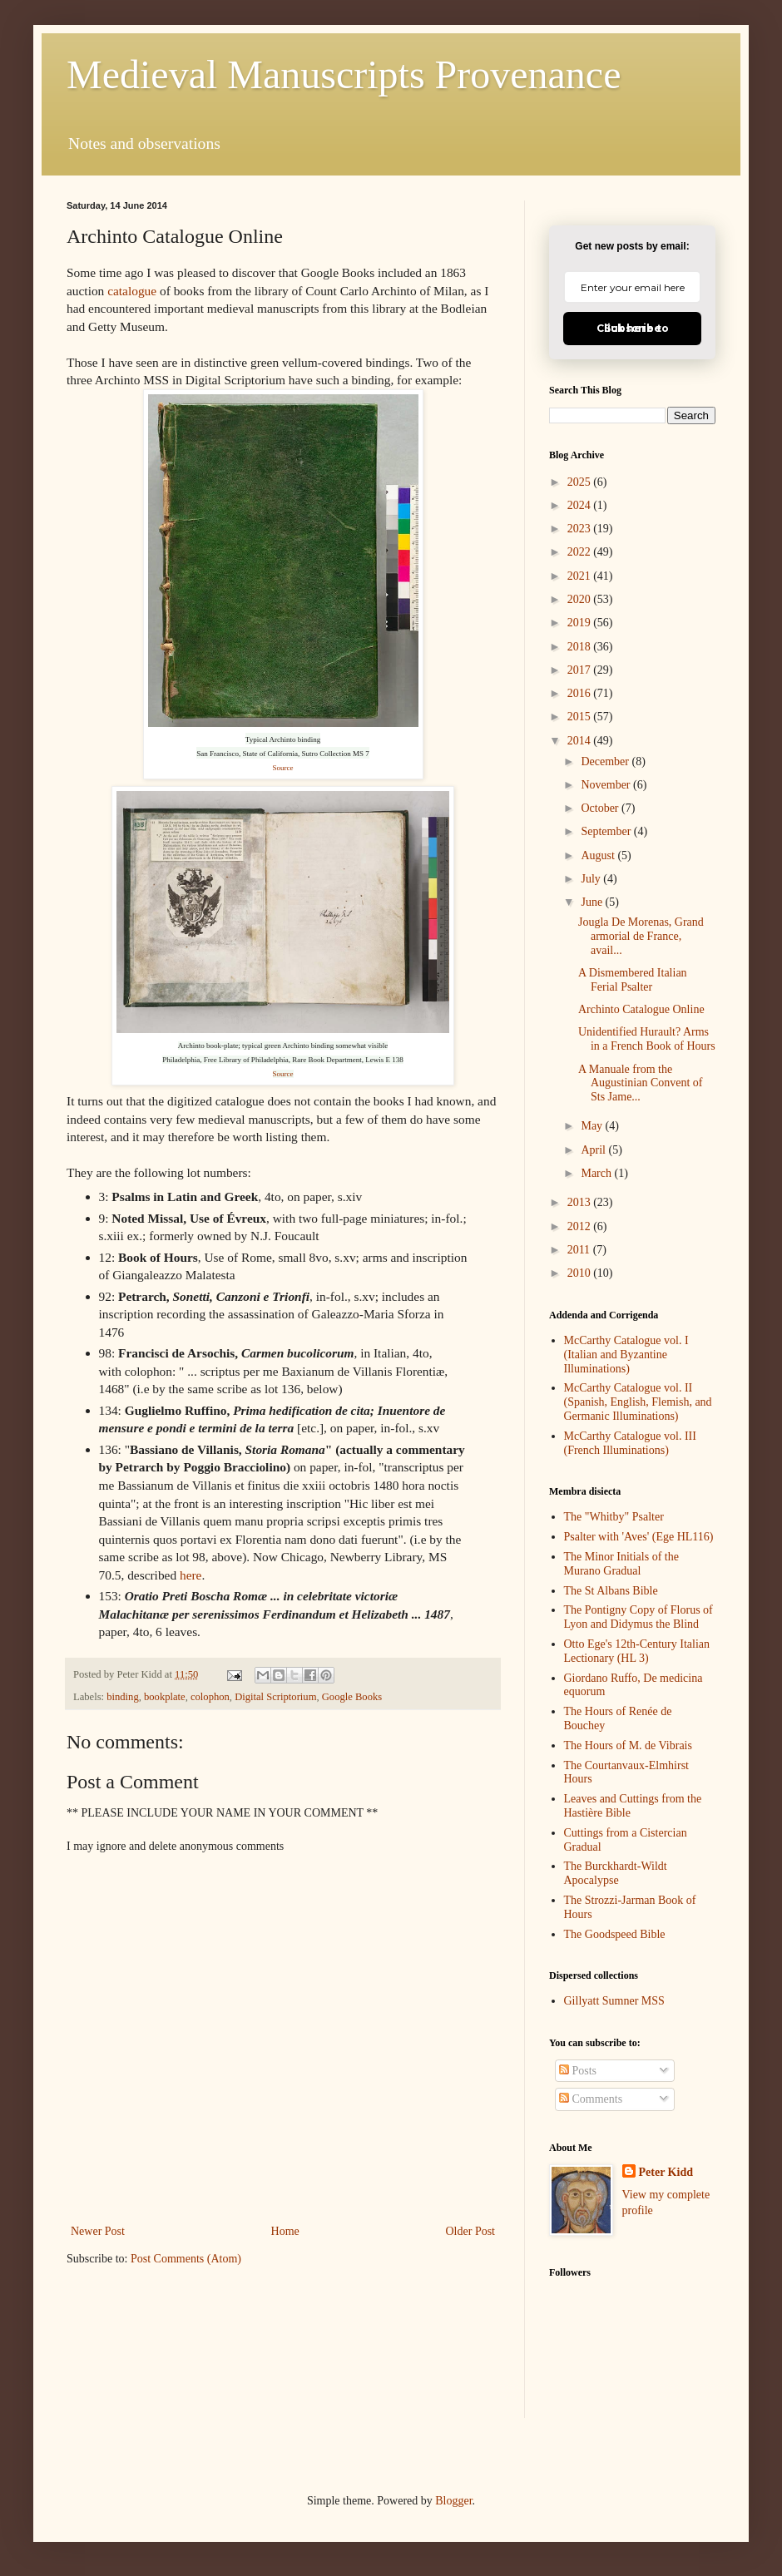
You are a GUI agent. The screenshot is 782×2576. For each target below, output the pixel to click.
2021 (580, 576)
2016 (580, 693)
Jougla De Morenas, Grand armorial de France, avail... (641, 936)
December (606, 761)
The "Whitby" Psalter (614, 1516)
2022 (580, 552)
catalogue (131, 291)
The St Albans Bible (611, 1591)
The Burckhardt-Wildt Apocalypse (615, 1873)
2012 (580, 1226)
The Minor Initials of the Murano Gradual (621, 1563)
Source (283, 768)
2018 (580, 646)
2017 (580, 670)
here (190, 1575)
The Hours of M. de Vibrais (628, 1745)
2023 (580, 528)
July (592, 879)
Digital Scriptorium (275, 1697)
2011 (580, 1250)
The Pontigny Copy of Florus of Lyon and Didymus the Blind (638, 1617)
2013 (580, 1202)
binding (122, 1697)
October (601, 808)
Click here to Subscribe (632, 328)
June (593, 902)
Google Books (352, 1697)
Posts (577, 2070)
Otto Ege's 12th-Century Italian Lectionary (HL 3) (637, 1651)
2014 (580, 740)
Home (285, 2231)
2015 (580, 716)
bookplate (165, 1697)
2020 (580, 599)
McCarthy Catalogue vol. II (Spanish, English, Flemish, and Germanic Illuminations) (638, 1402)
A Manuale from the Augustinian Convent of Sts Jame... (640, 1083)
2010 (580, 1273)
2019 (580, 622)
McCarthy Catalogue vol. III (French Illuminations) (630, 1443)
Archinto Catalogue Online (641, 1009)
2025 (580, 482)
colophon (210, 1697)
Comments (590, 2099)
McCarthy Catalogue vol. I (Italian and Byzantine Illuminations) (626, 1354)
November (607, 785)
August (599, 855)
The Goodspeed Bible (615, 1934)
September (607, 831)
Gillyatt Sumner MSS (614, 2001)
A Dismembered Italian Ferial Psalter (632, 980)
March (597, 1173)
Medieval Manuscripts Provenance (344, 74)
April (594, 1150)
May (593, 1126)
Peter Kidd (666, 2172)
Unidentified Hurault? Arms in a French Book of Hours (646, 1039)
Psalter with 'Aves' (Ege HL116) (639, 1536)
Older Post (471, 2231)
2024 (580, 505)
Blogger (453, 2500)
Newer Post (98, 2231)
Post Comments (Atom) (186, 2258)
